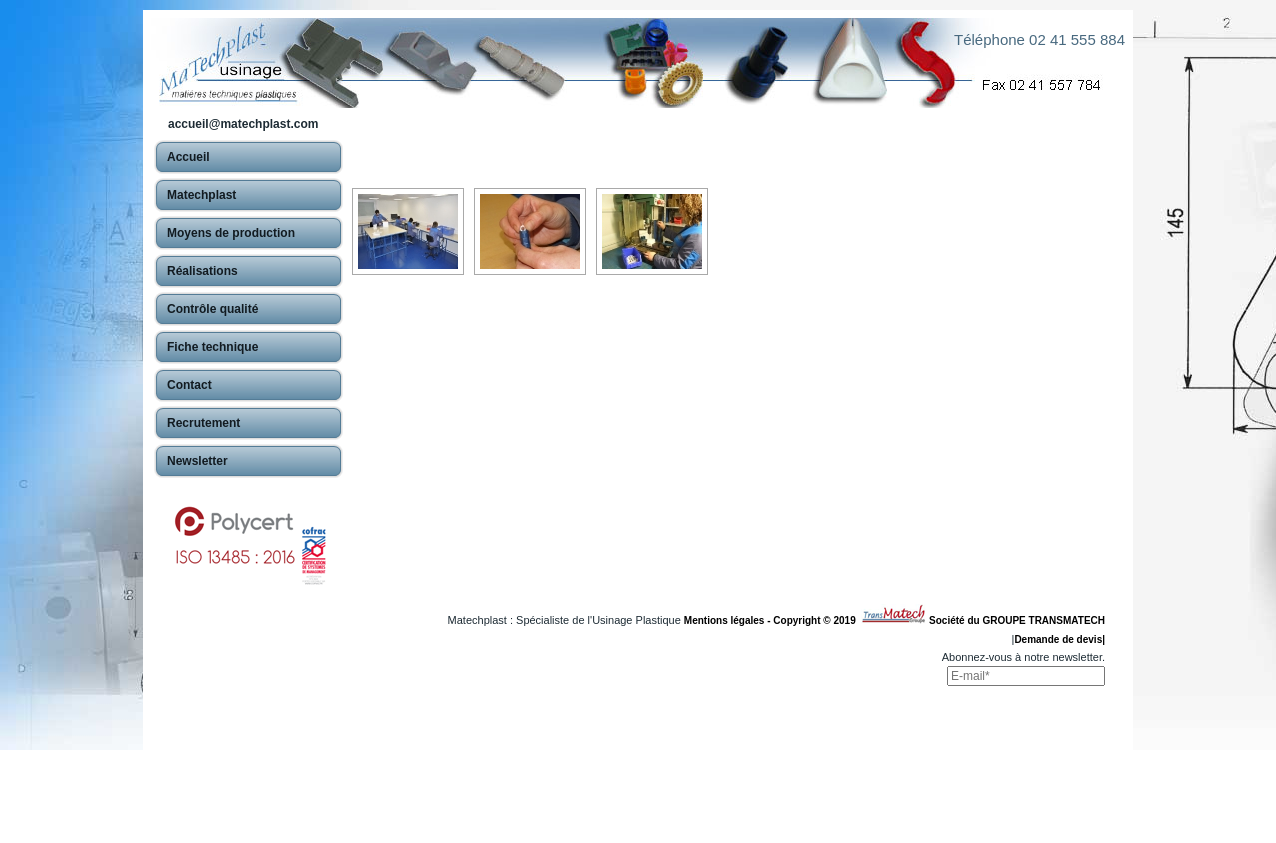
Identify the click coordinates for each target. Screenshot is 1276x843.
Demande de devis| (1059, 639)
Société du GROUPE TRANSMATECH (1017, 620)
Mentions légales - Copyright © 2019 (772, 620)
